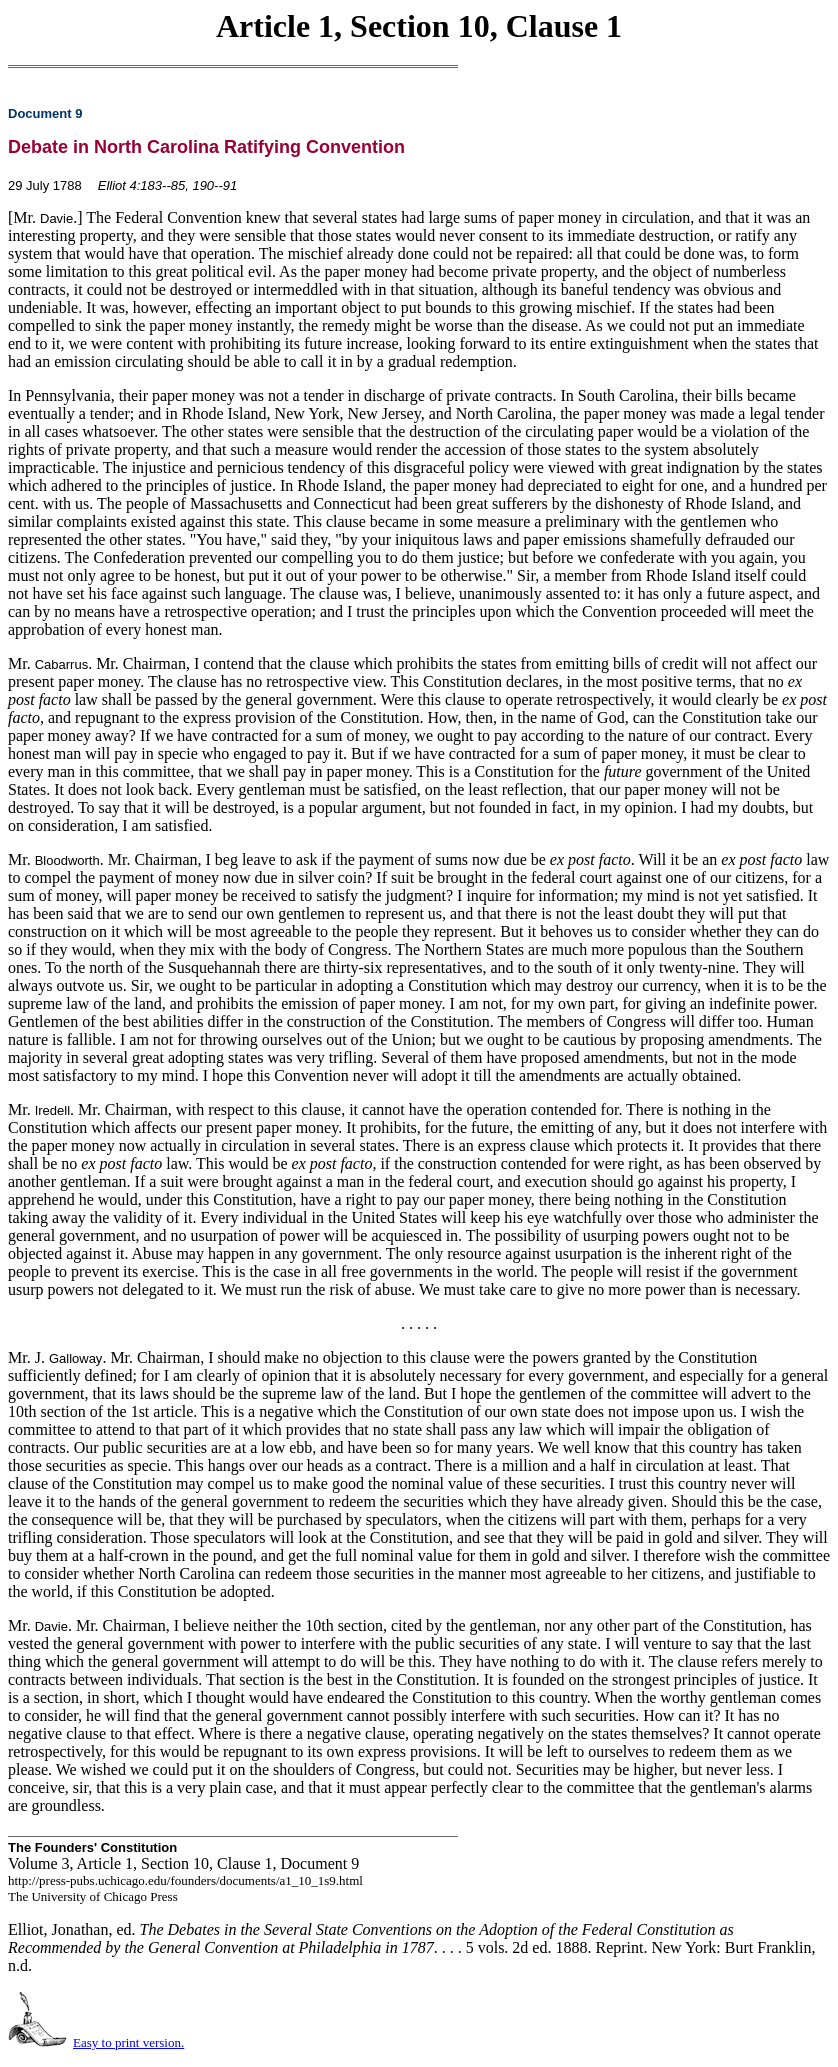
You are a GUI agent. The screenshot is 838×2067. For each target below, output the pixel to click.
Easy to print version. (128, 2042)
